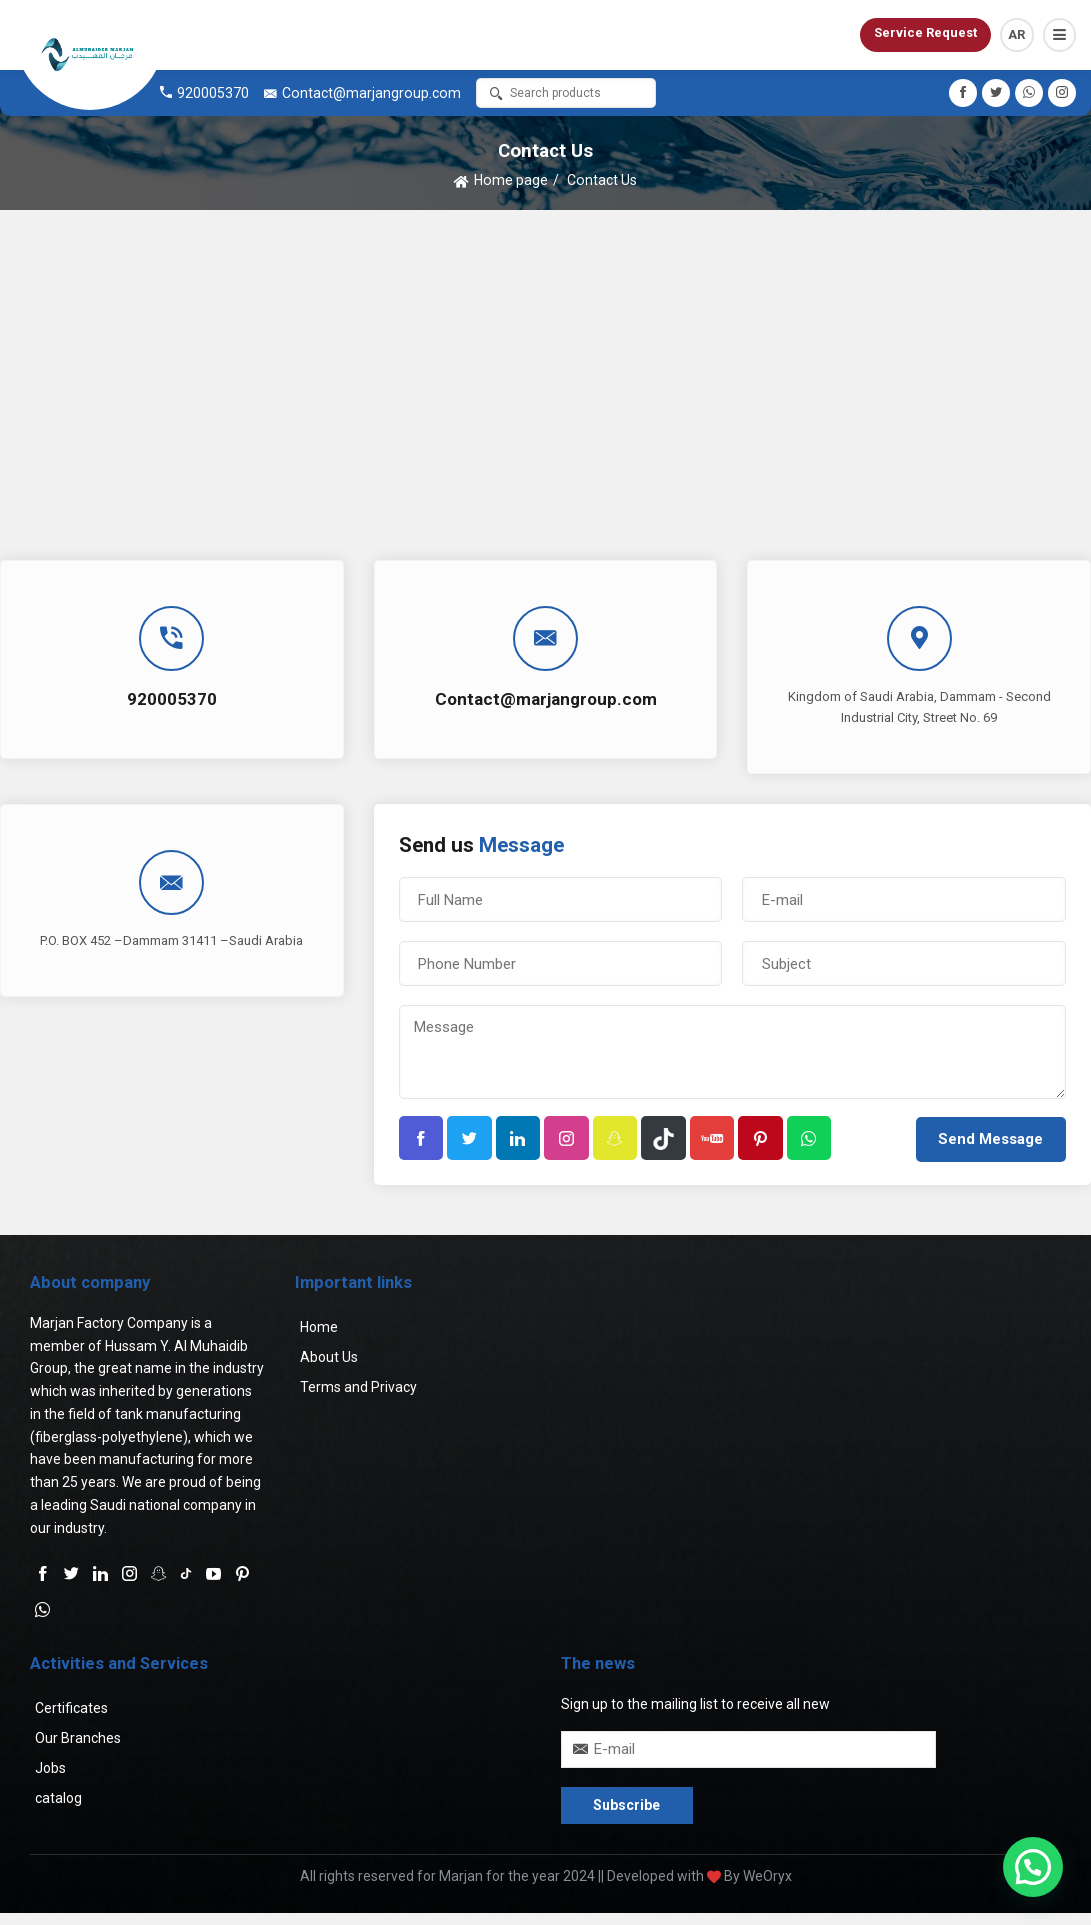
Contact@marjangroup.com (371, 93)
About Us (329, 1358)
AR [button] (1016, 34)
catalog (58, 1799)
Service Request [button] (924, 32)
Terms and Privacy (358, 1388)
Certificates (71, 1709)
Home (319, 1328)
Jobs (50, 1769)
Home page (511, 180)
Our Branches (78, 1739)
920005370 (213, 93)
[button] (1059, 35)
